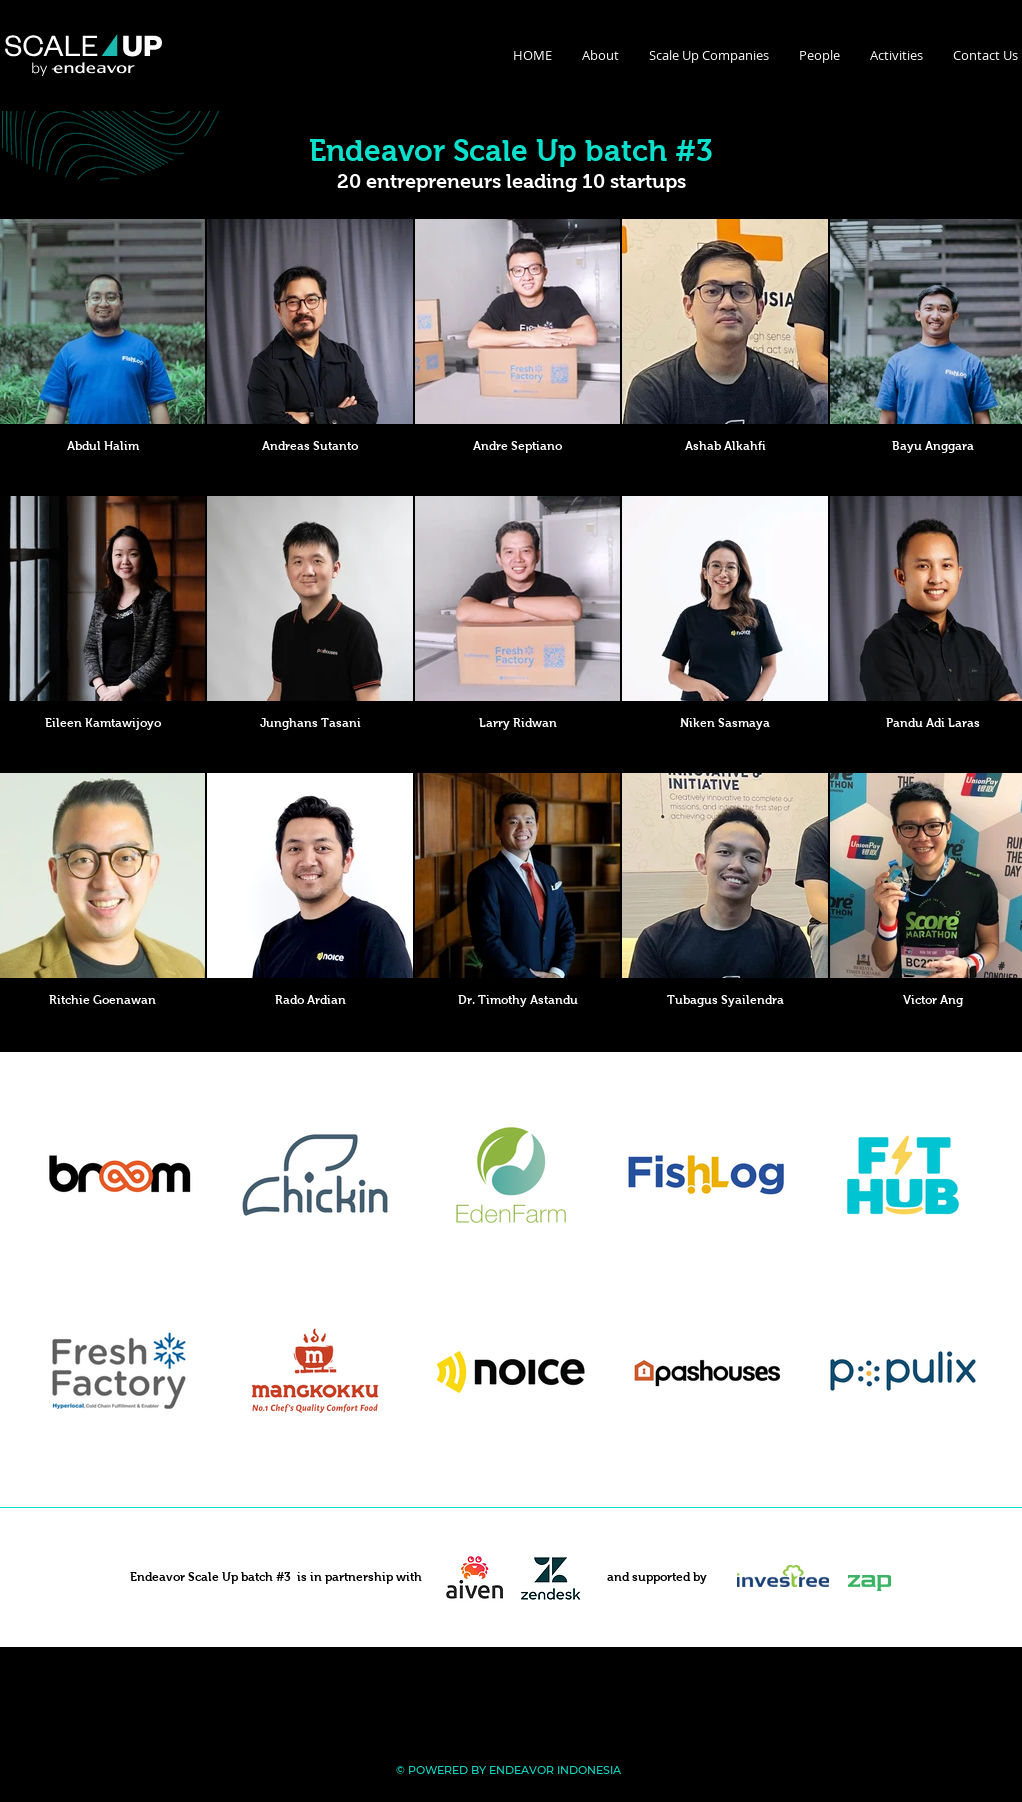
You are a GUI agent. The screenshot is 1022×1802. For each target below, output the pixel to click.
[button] (600, 55)
